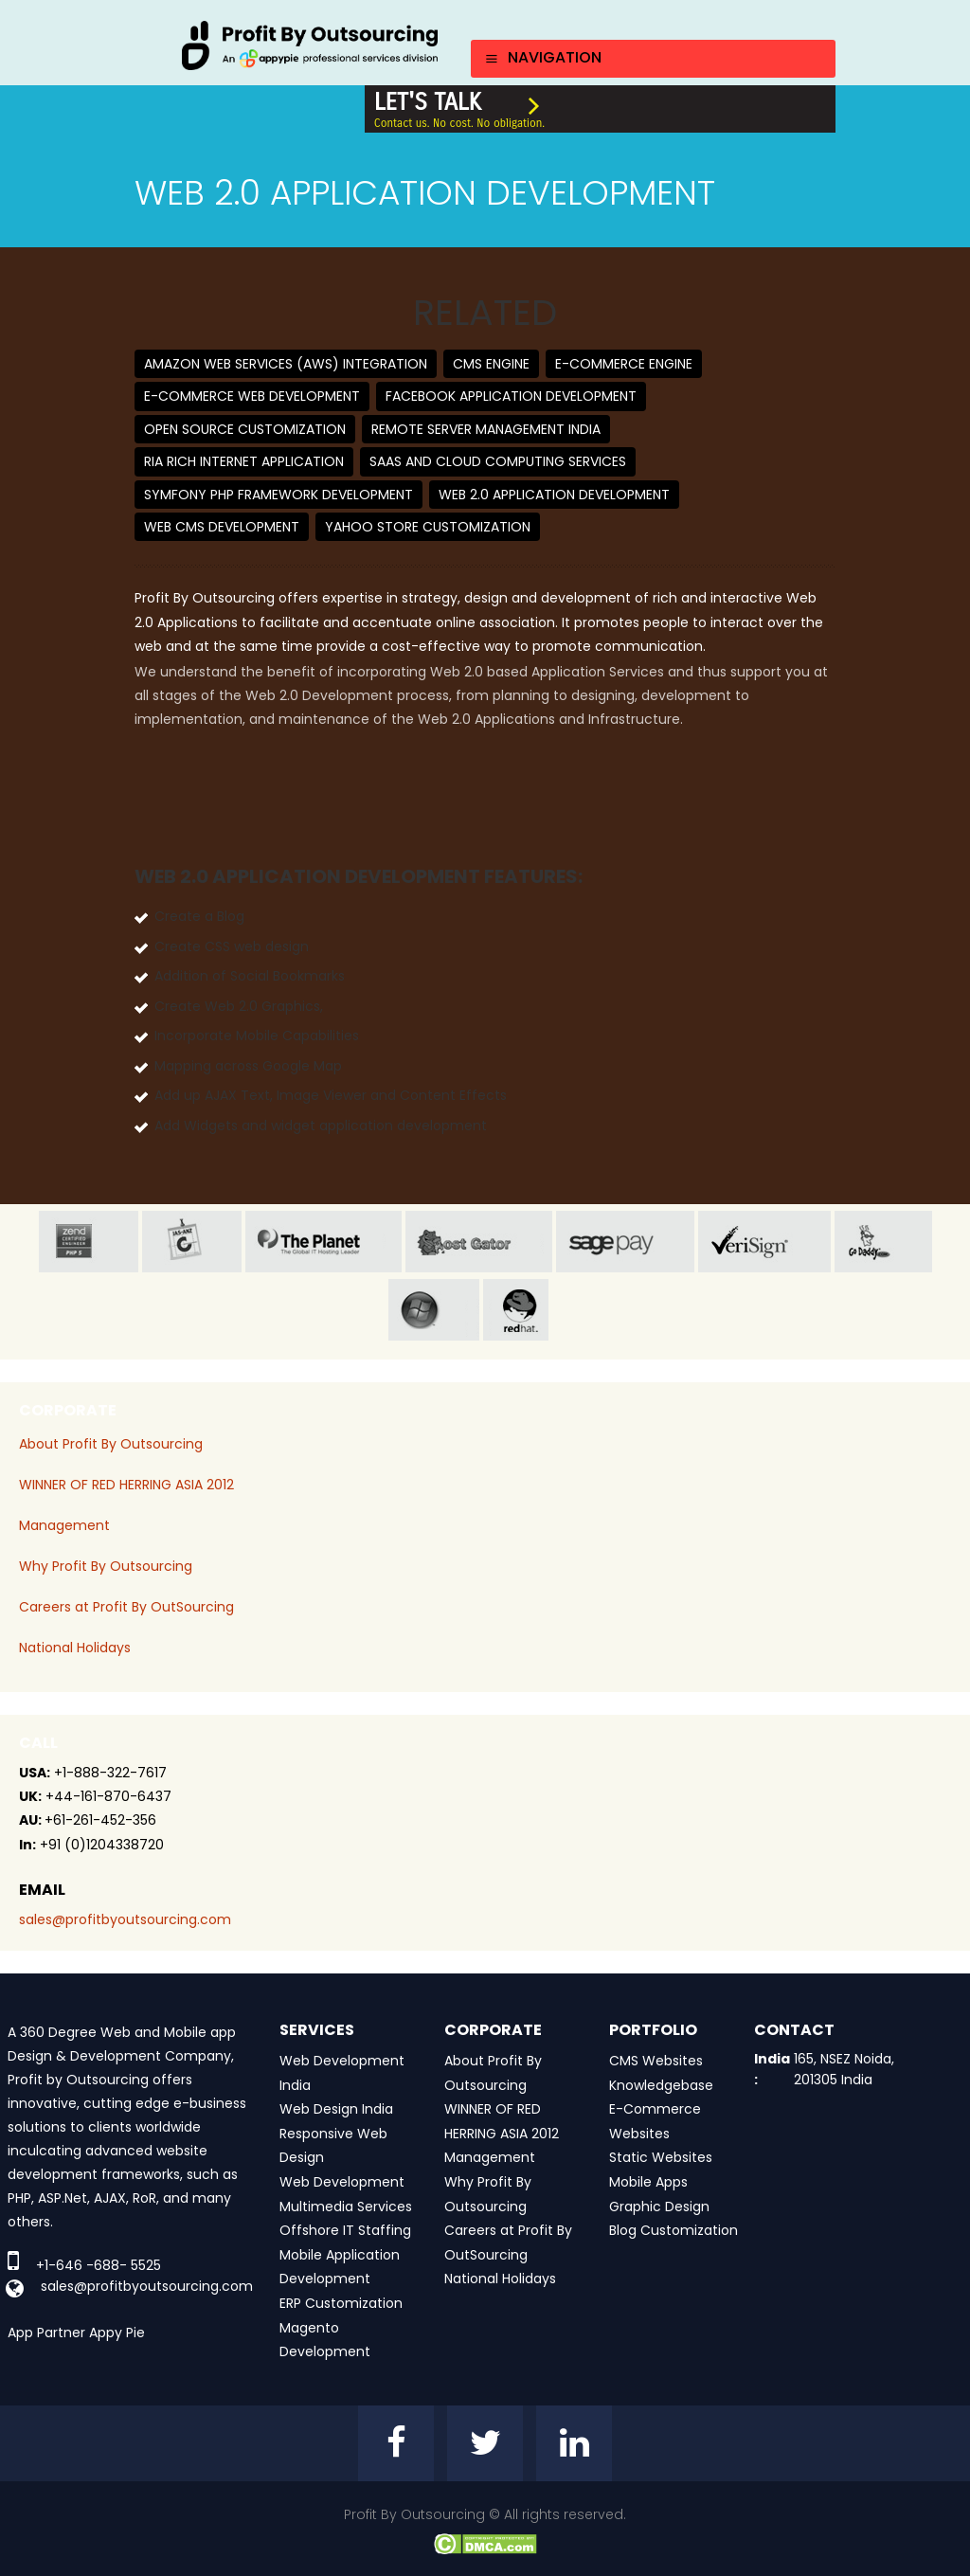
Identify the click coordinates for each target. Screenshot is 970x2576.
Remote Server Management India (486, 429)
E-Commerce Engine (623, 363)
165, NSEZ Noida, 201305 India (844, 2069)
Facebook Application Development (511, 396)
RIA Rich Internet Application (244, 461)
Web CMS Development (221, 526)
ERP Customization (341, 2303)
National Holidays (75, 1647)
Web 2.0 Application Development (554, 494)
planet (323, 1241)
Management (64, 1525)
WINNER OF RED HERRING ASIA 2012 (126, 1484)
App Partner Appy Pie (76, 2332)
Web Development (341, 2181)
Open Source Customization (245, 429)
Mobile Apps (648, 2181)
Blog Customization (673, 2230)
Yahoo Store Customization (427, 526)
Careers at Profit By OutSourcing (126, 1606)
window (433, 1310)
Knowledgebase (661, 2085)
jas (192, 1241)
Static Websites (660, 2157)
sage (625, 1241)
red (532, 1310)
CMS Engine (491, 363)
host (478, 1241)
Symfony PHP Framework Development (278, 494)
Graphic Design (659, 2206)
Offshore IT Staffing (345, 2230)
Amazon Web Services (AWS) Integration (285, 363)
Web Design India (336, 2108)
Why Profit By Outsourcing (105, 1566)
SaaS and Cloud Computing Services (497, 461)
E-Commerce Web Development (252, 396)
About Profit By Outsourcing (111, 1443)
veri (764, 1241)
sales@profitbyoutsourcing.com (125, 1919)
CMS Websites (656, 2060)
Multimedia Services (345, 2206)
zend (88, 1241)
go (883, 1241)
